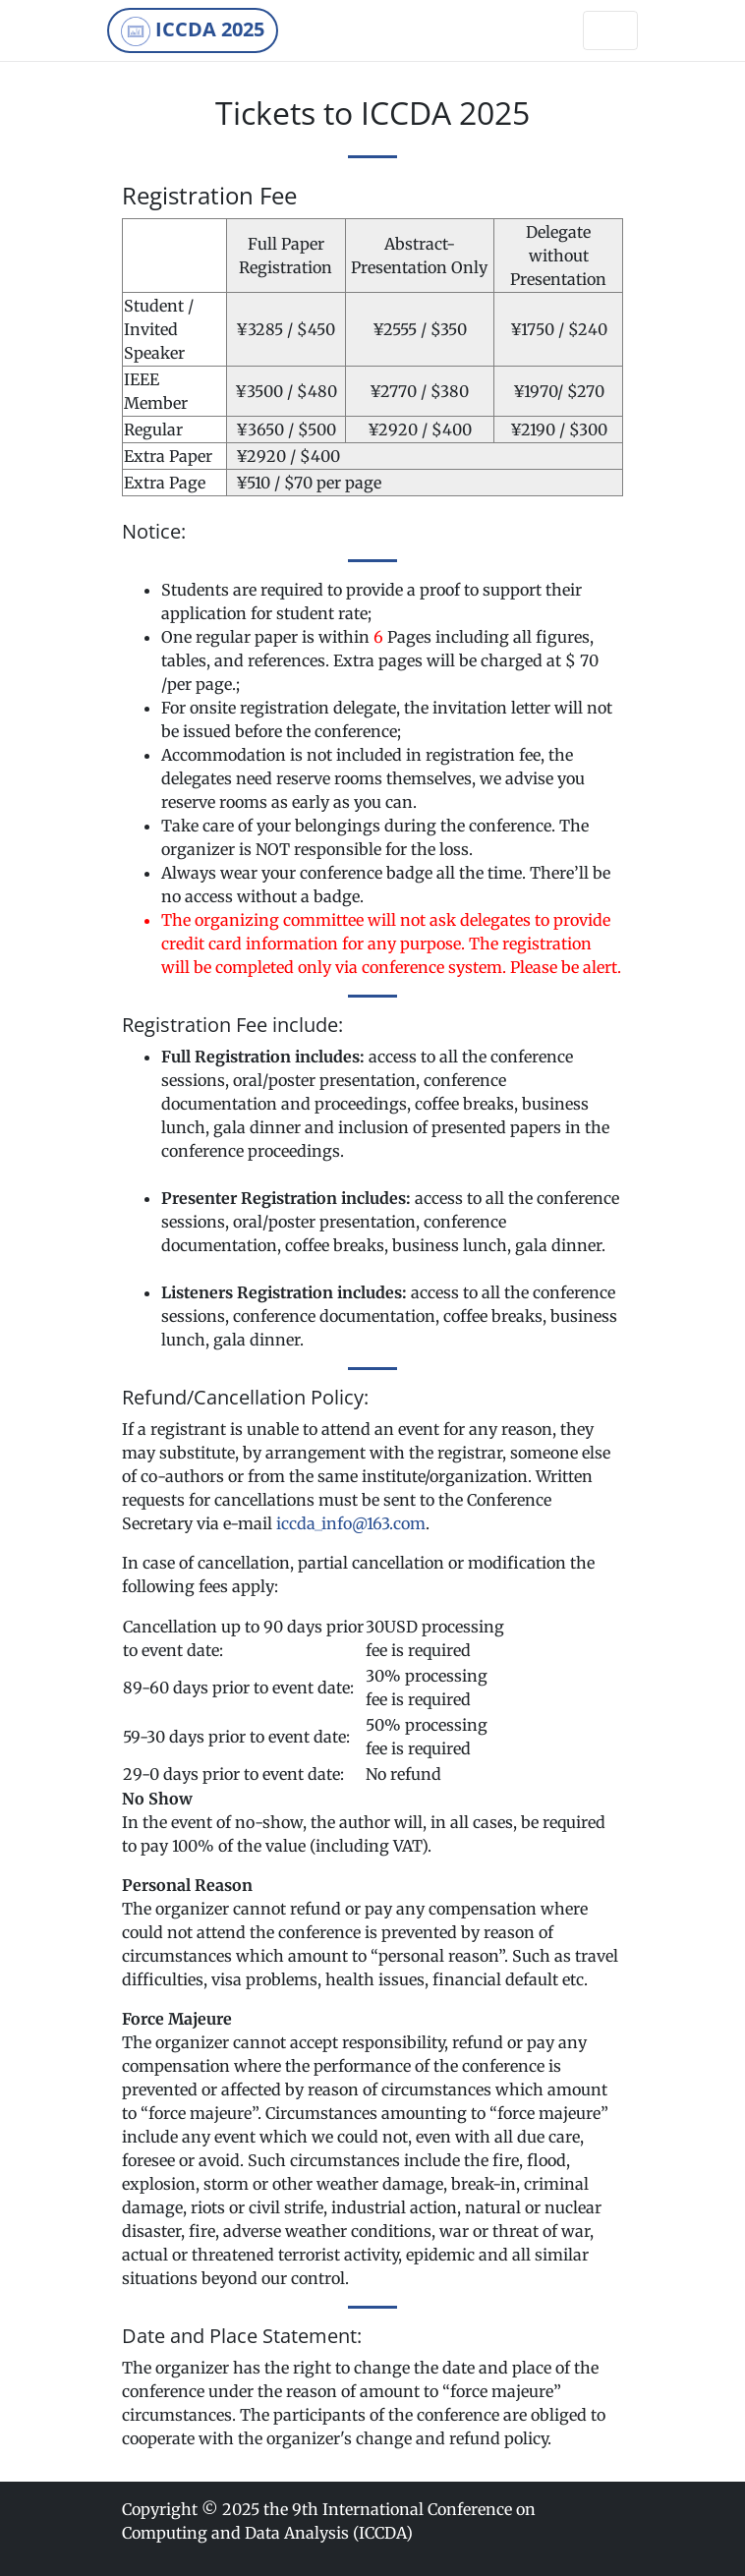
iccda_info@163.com (351, 1523)
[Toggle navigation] (610, 30)
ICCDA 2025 (192, 31)
